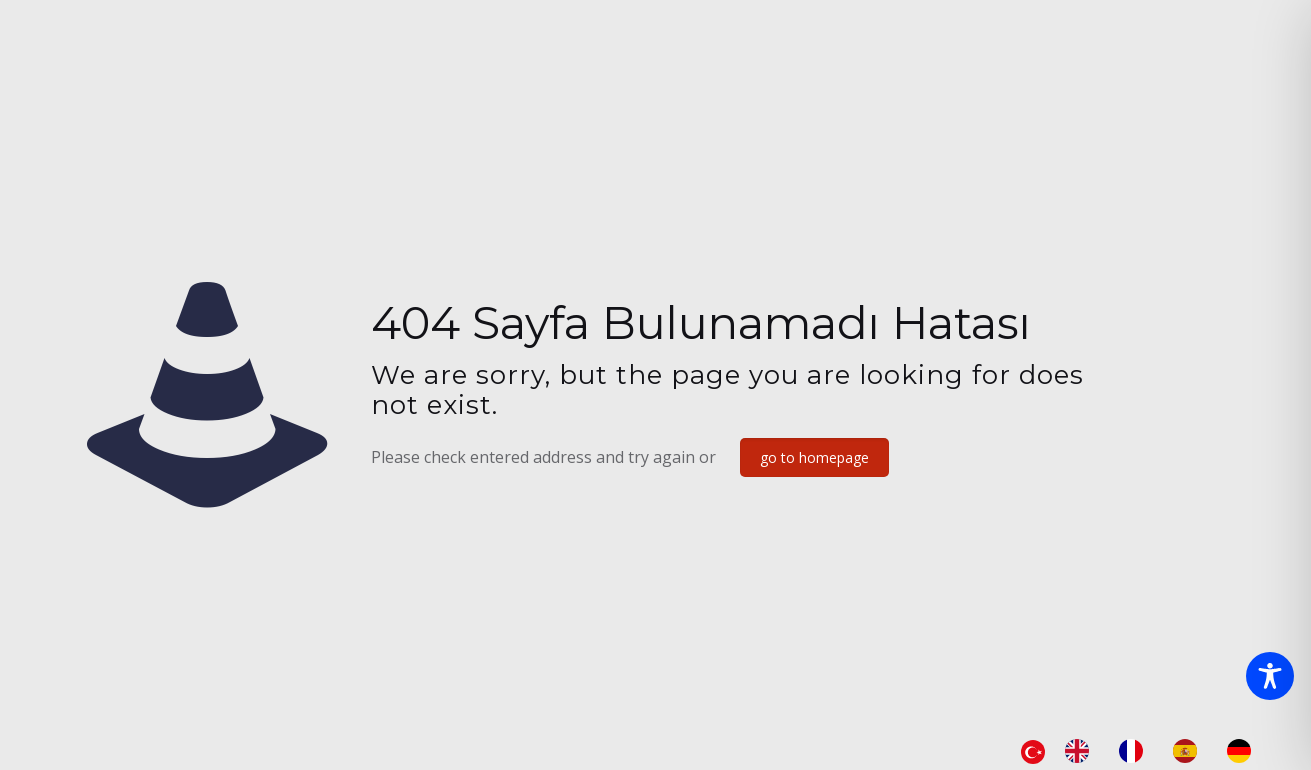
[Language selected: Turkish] (1146, 751)
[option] (1082, 751)
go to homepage (814, 457)
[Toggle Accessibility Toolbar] (1270, 676)
